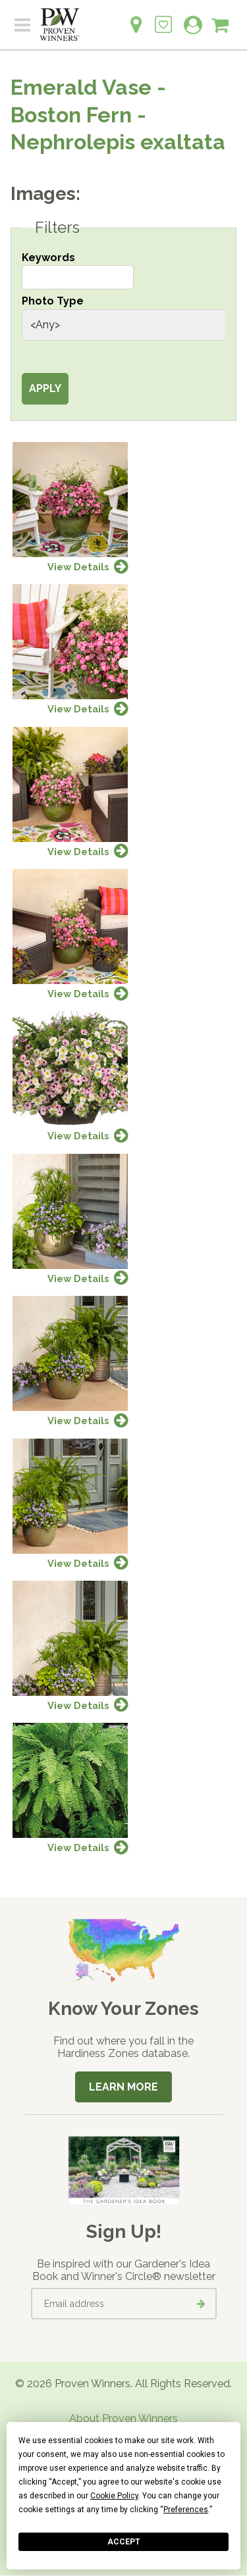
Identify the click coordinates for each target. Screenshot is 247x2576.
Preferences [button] (185, 2509)
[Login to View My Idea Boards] (163, 17)
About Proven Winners (123, 2418)
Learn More (123, 2087)
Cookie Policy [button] (114, 2495)
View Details (78, 566)
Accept (123, 2541)
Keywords (48, 257)
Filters (57, 227)
